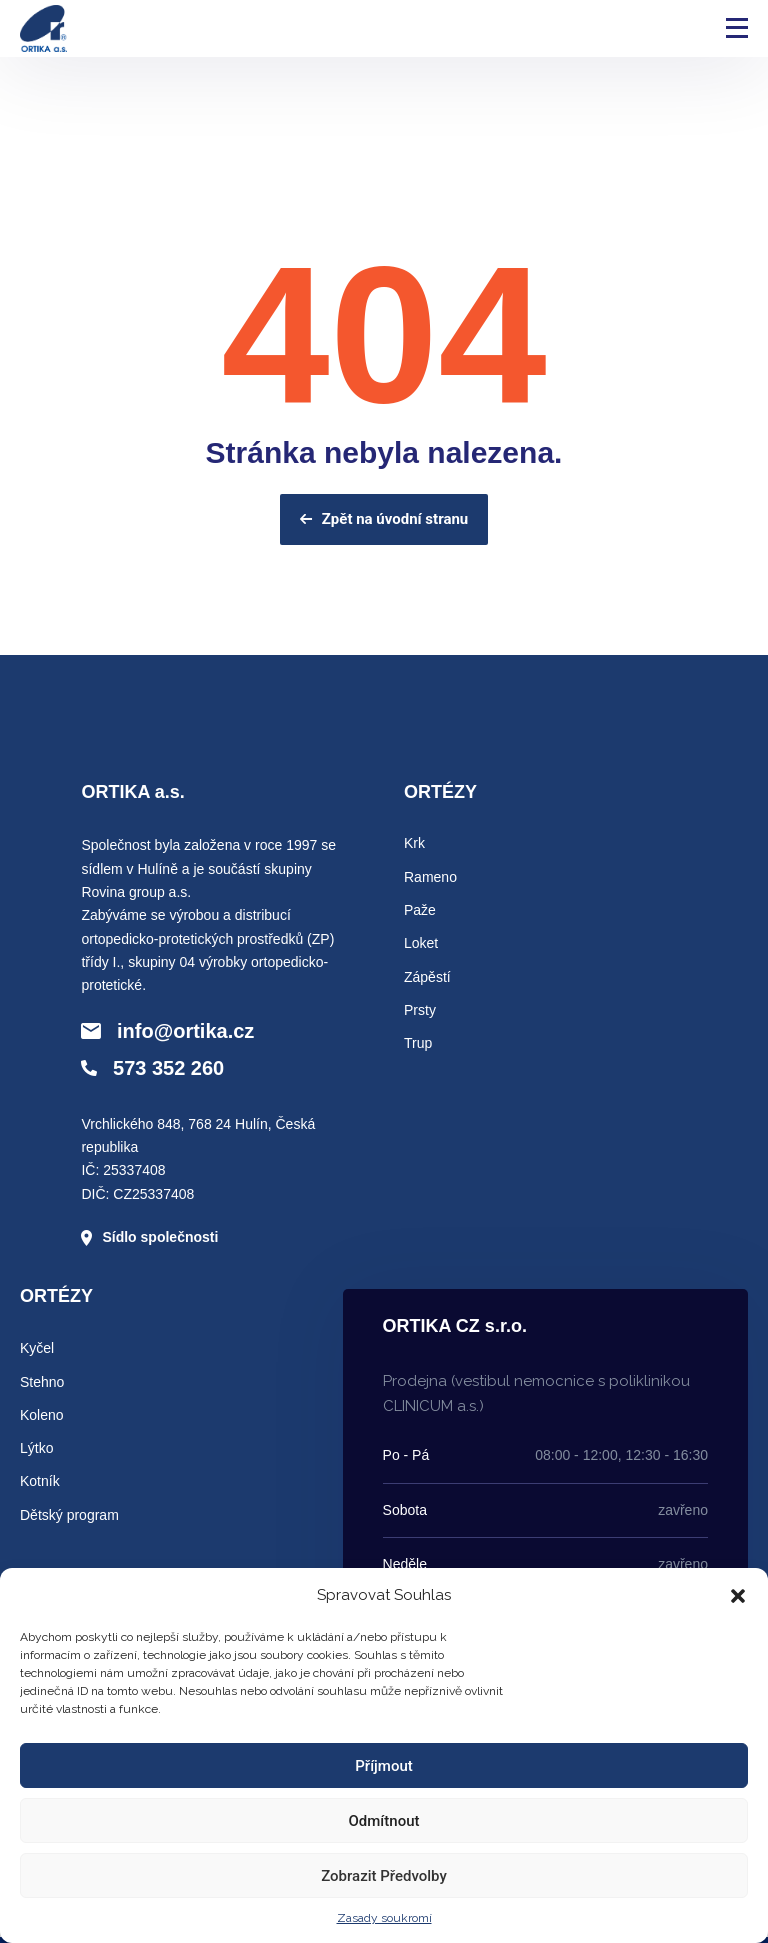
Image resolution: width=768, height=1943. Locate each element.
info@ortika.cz (167, 1031)
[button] (738, 1596)
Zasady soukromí (384, 1918)
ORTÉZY (440, 792)
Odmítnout (384, 1821)
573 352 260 (152, 1068)
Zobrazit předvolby (384, 1876)
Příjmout (383, 1766)
